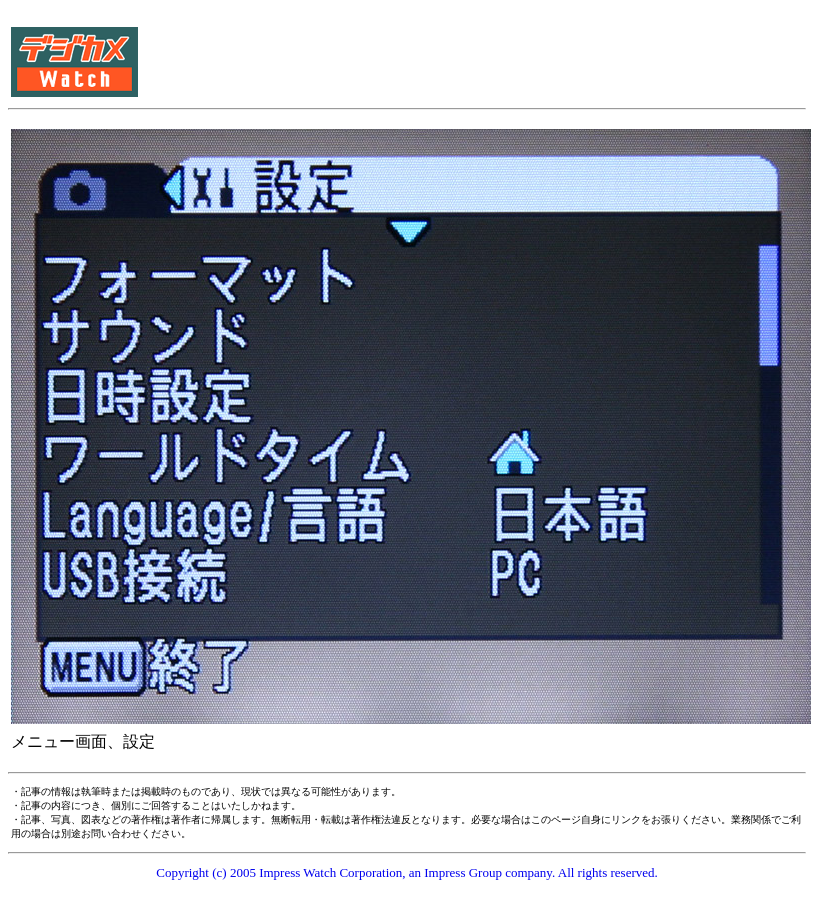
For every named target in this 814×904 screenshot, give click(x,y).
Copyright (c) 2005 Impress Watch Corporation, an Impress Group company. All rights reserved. (407, 872)
